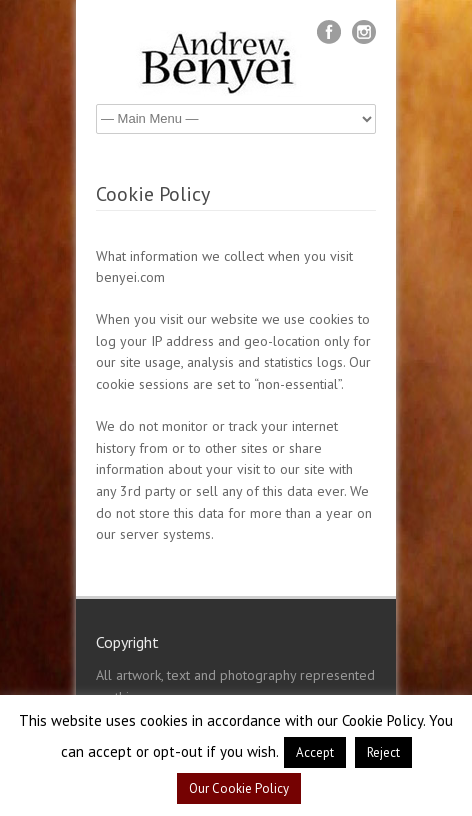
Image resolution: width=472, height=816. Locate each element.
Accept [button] (315, 752)
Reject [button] (383, 752)
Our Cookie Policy (239, 788)
